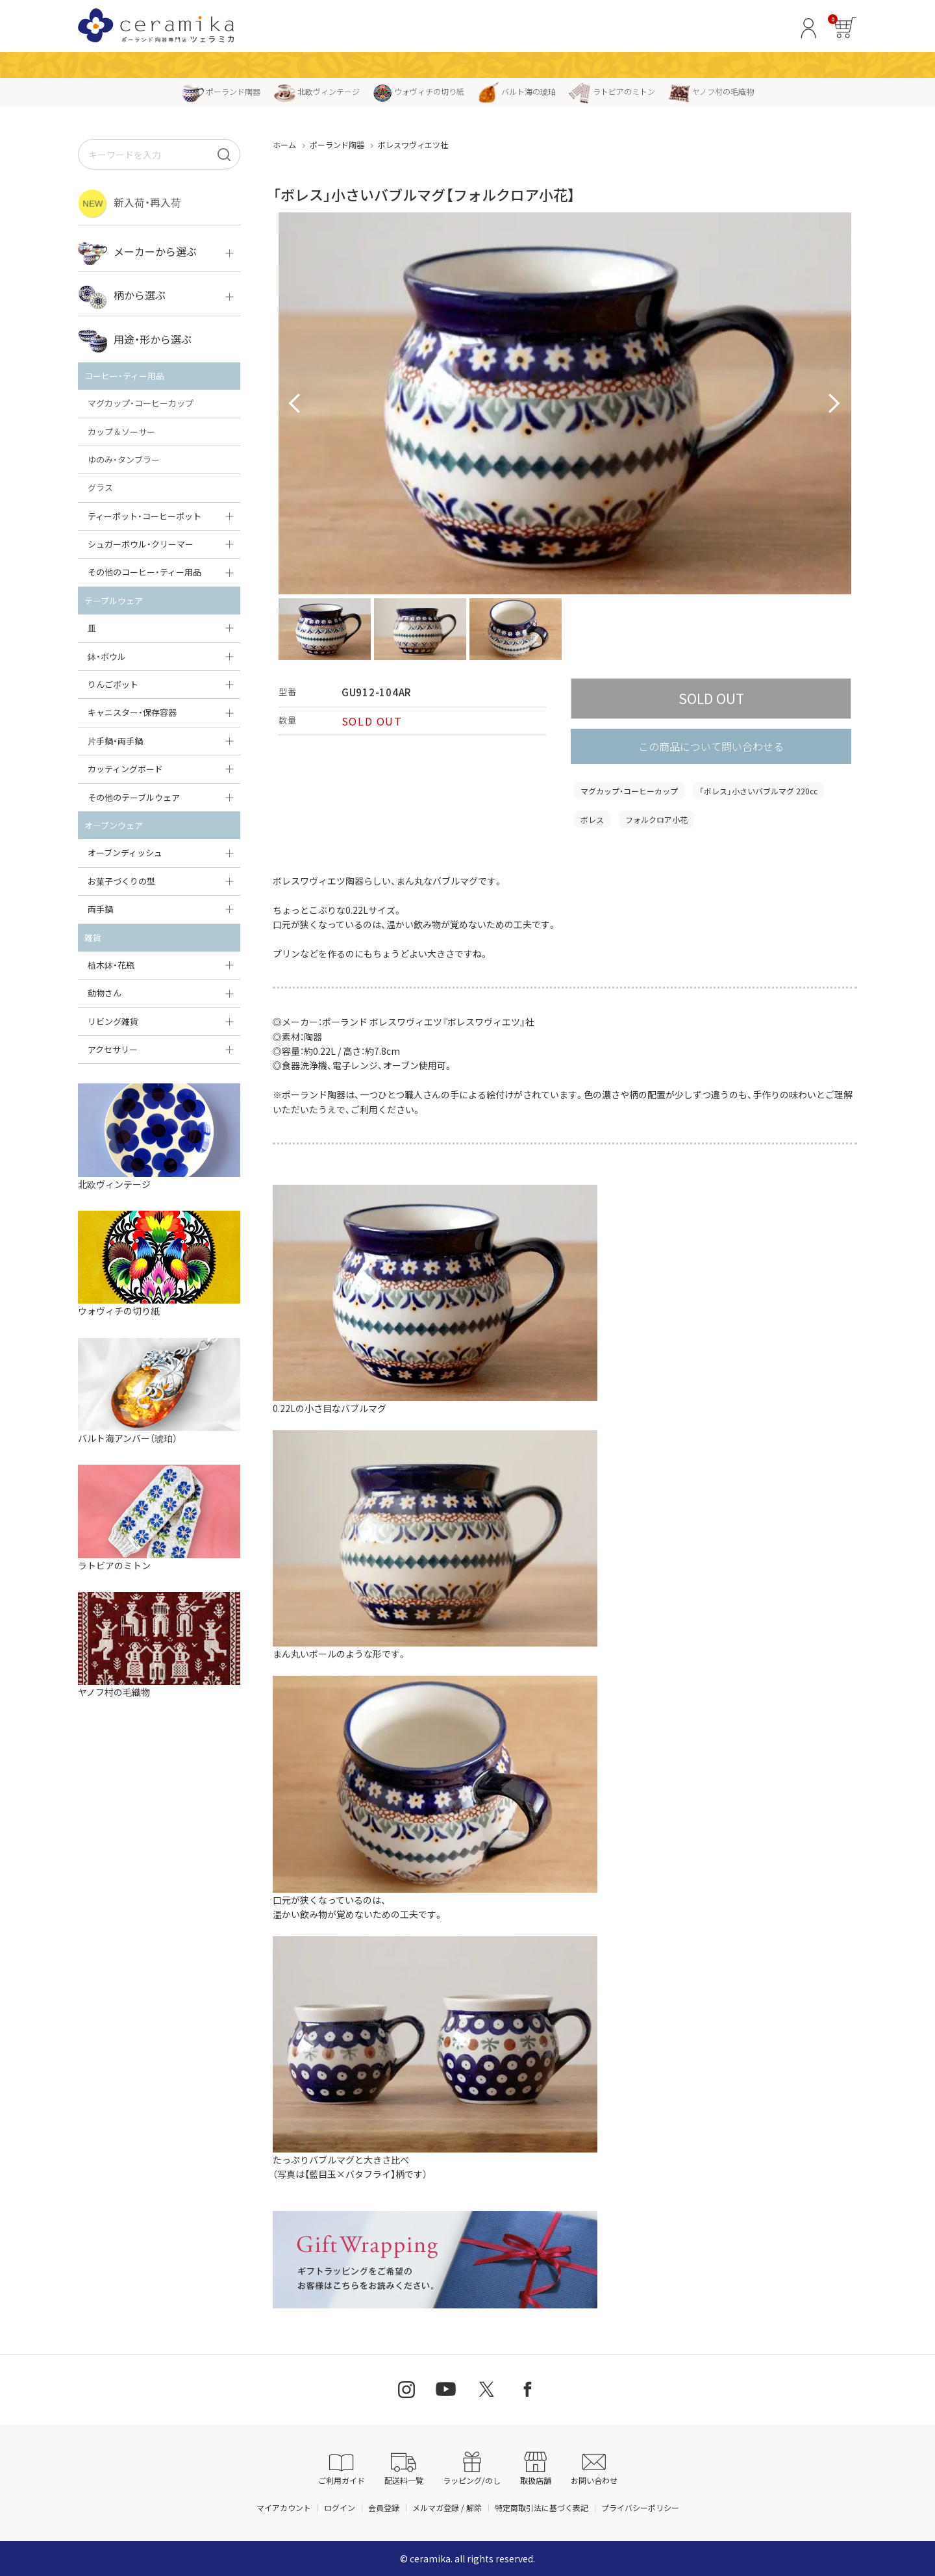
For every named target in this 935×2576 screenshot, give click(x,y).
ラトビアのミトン (612, 91)
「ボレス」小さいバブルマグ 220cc (758, 790)
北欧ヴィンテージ (316, 91)
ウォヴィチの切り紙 (418, 91)
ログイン (339, 2507)
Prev (295, 404)
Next (834, 404)
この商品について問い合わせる (711, 746)
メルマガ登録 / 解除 (447, 2507)
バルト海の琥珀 (516, 91)
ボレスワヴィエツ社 (413, 144)
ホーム (284, 144)
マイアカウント (283, 2507)
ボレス (592, 819)
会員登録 (383, 2507)
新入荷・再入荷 (129, 203)
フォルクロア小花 (656, 819)
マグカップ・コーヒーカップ (629, 790)
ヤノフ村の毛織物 (711, 91)
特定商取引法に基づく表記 (541, 2507)
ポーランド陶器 (221, 91)
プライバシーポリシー (640, 2507)
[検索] (224, 154)
